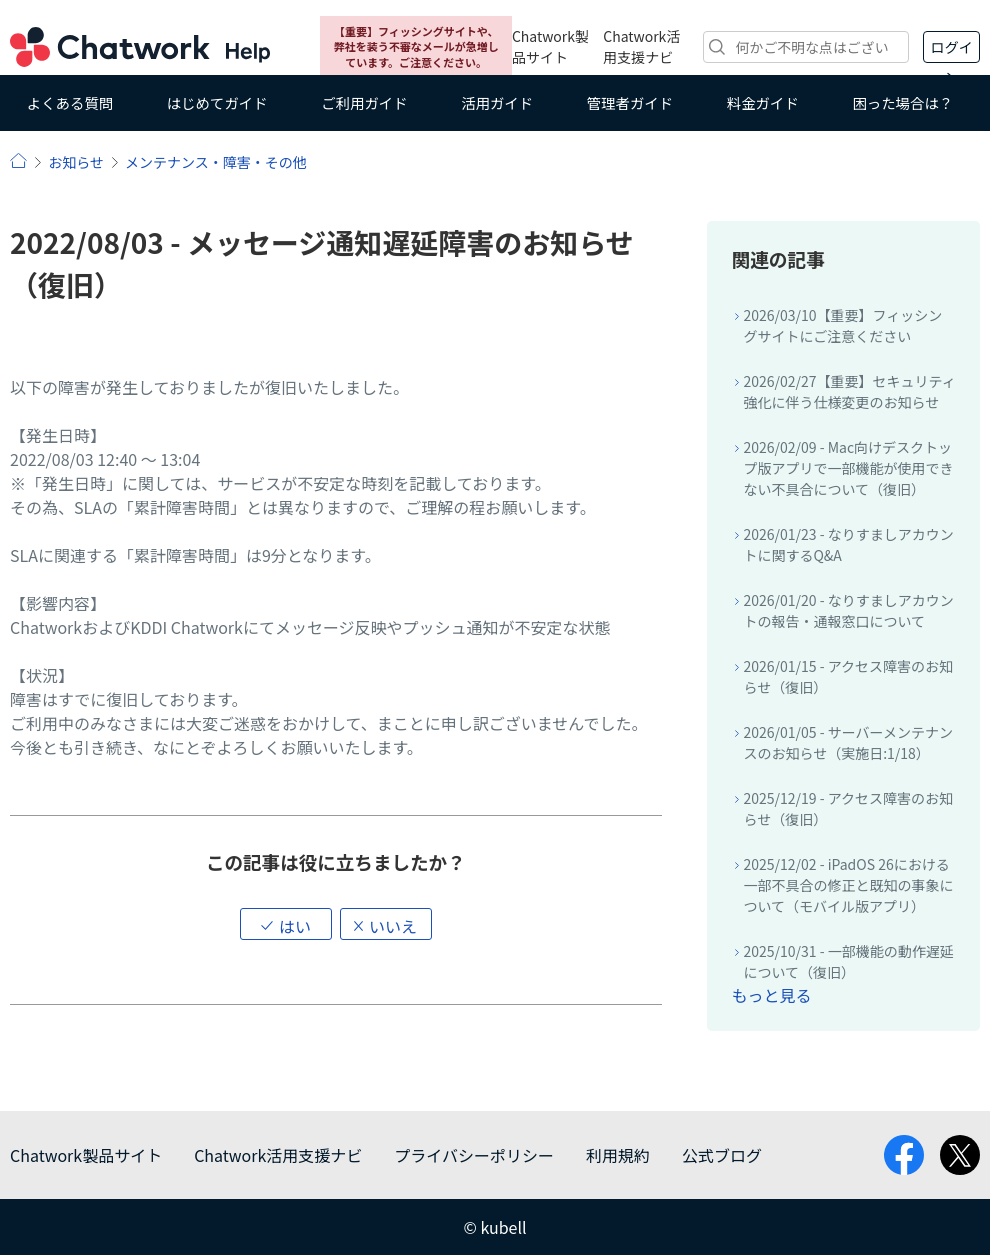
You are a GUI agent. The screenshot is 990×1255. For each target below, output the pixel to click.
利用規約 (618, 1155)
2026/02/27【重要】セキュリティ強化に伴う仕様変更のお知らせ (849, 391)
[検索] (806, 47)
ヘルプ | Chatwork (18, 160)
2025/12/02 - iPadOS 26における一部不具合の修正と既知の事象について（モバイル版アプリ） (848, 885)
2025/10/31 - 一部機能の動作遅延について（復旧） (848, 961)
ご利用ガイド (364, 102)
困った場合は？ (902, 102)
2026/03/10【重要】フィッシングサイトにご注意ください (842, 325)
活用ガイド (497, 102)
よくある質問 (70, 102)
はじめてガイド (217, 102)
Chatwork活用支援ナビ (641, 46)
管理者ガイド (630, 102)
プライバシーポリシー (474, 1155)
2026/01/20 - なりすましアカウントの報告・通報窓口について (848, 610)
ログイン (952, 50)
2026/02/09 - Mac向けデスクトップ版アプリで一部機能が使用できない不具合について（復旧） (848, 468)
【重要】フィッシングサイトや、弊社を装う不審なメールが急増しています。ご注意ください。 (416, 46)
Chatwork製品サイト (550, 46)
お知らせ (76, 162)
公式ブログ (722, 1155)
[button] (286, 924)
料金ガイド (763, 102)
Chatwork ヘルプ (140, 47)
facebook (904, 1155)
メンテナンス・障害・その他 (216, 162)
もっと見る (771, 995)
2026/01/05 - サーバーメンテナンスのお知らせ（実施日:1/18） (848, 742)
